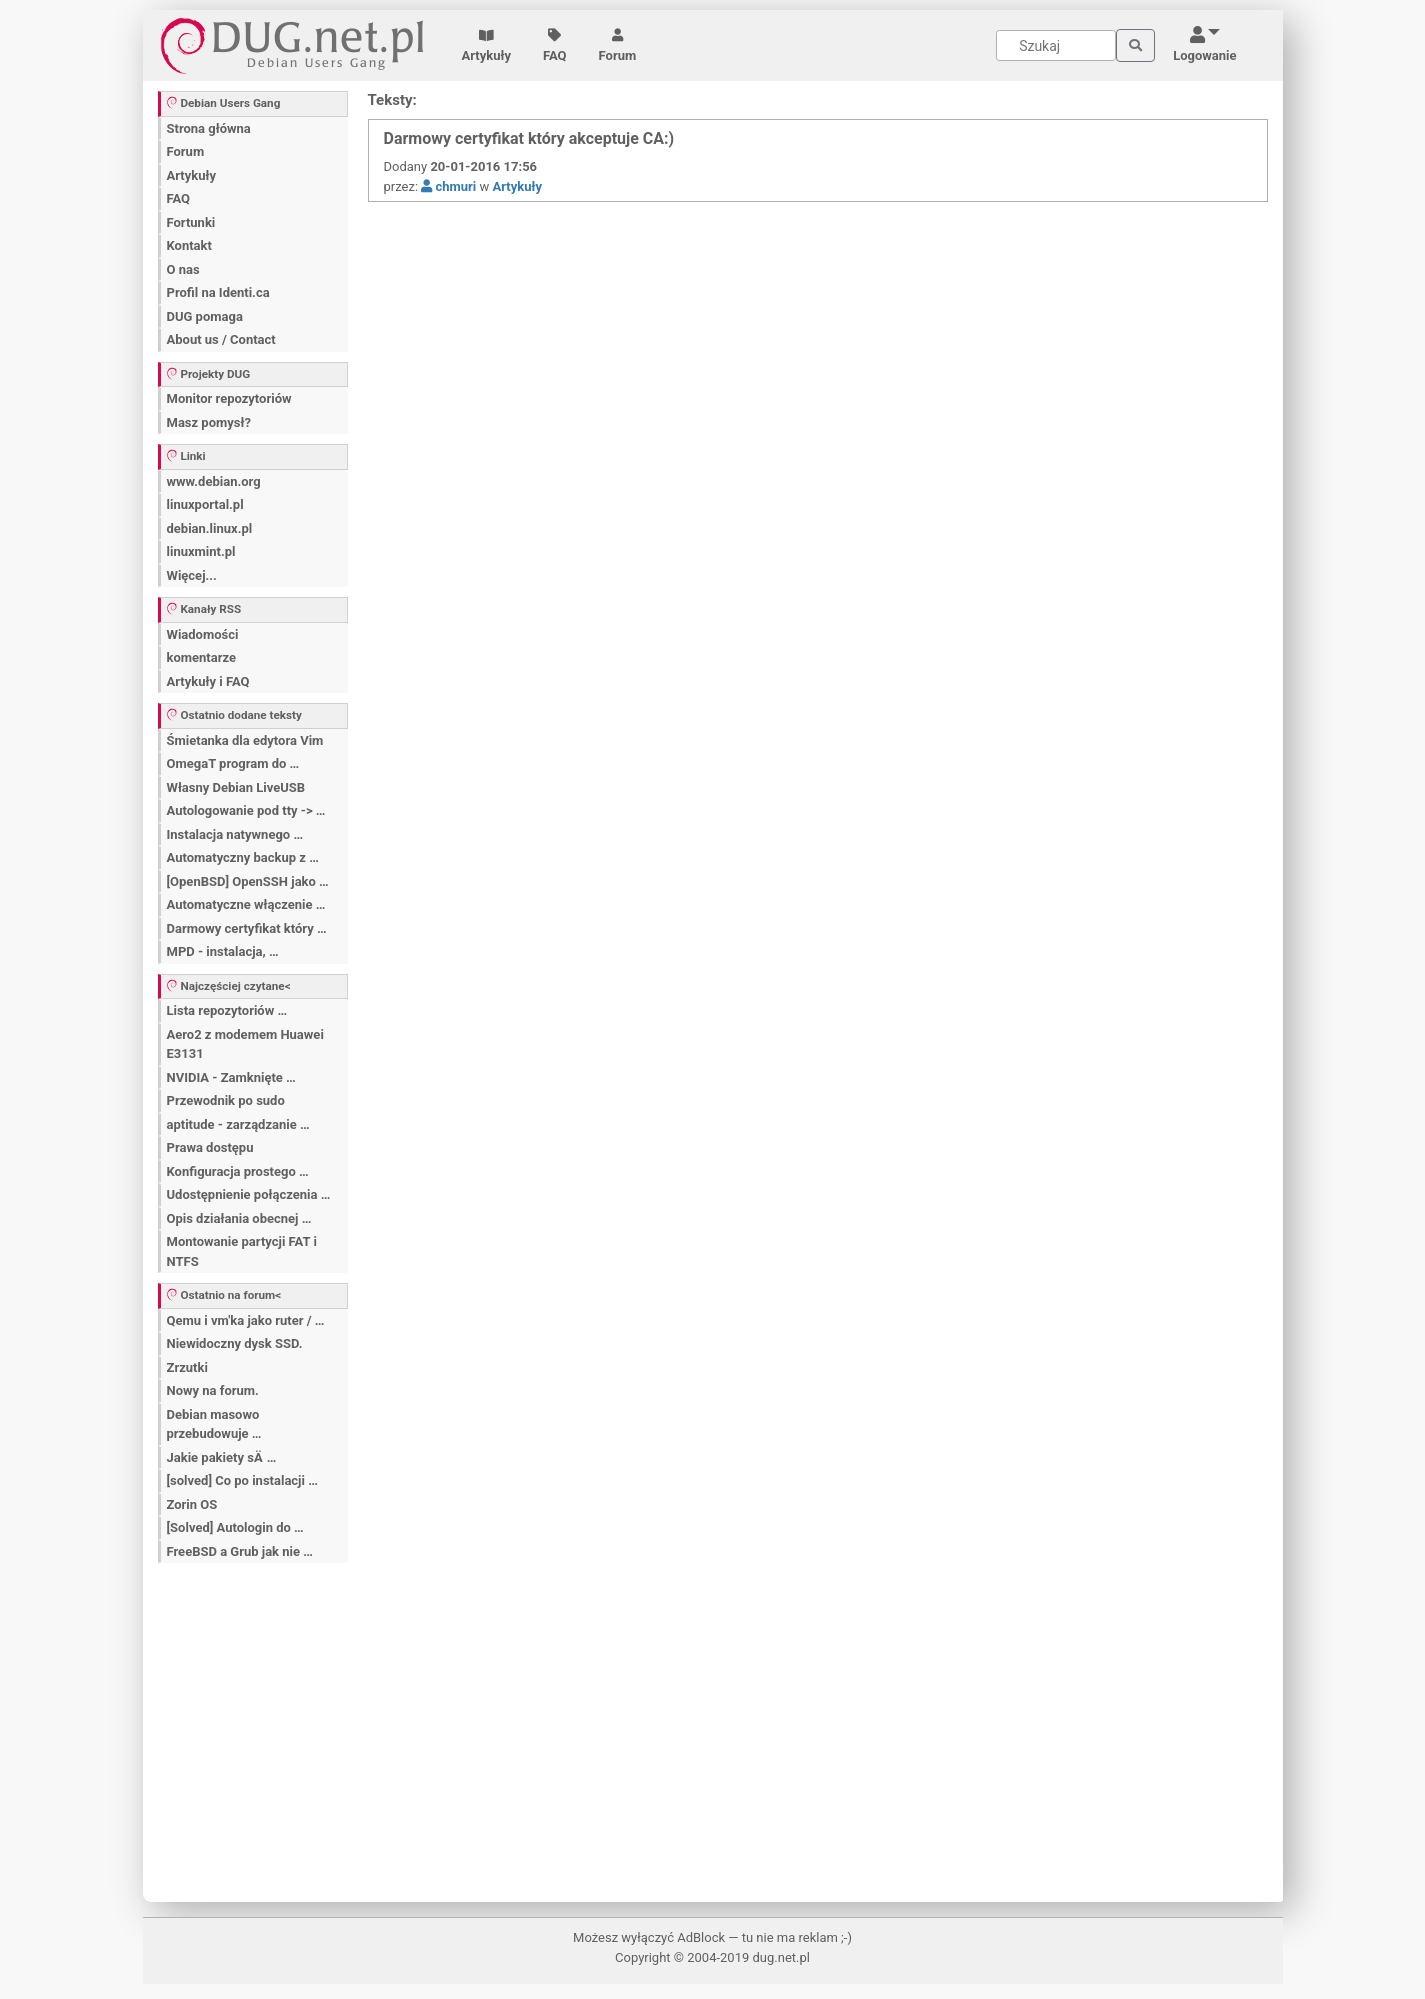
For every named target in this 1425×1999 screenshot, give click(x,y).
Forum (618, 46)
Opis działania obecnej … (239, 1218)
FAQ (555, 46)
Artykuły (487, 46)
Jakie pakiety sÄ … (222, 1457)
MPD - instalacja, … (223, 951)
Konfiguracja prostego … (238, 1171)
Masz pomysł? (209, 422)
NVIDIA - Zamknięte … (231, 1077)
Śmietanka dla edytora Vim (245, 740)
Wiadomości (203, 634)
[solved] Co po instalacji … (242, 1480)
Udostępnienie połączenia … (249, 1194)
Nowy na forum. (213, 1390)
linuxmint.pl (201, 551)
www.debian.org (214, 481)
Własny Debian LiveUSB (236, 787)
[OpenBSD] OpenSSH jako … (248, 881)
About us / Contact (221, 339)
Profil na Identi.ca (218, 292)
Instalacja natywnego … (235, 834)
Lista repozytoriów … (227, 1010)
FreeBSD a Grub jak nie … (240, 1551)
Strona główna (209, 128)
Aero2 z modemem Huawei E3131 (245, 1044)
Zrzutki (187, 1367)
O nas (183, 269)
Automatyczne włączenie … (246, 904)
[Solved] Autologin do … (235, 1527)
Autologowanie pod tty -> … (246, 810)
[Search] (1056, 45)
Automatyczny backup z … (243, 857)
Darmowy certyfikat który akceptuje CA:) (529, 138)
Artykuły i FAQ (208, 681)
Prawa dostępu (210, 1147)
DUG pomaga (205, 316)
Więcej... (192, 575)
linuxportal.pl (205, 504)
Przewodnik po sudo (226, 1100)
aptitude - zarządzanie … (238, 1124)
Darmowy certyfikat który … (247, 928)
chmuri (448, 186)
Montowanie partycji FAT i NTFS (242, 1251)
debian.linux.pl (210, 528)
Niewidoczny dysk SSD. (235, 1343)
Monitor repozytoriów (229, 398)
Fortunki (191, 222)
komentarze (202, 657)
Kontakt (189, 245)
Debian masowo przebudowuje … (214, 1424)
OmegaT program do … (233, 763)
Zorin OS (192, 1504)
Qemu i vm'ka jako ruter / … (246, 1320)
